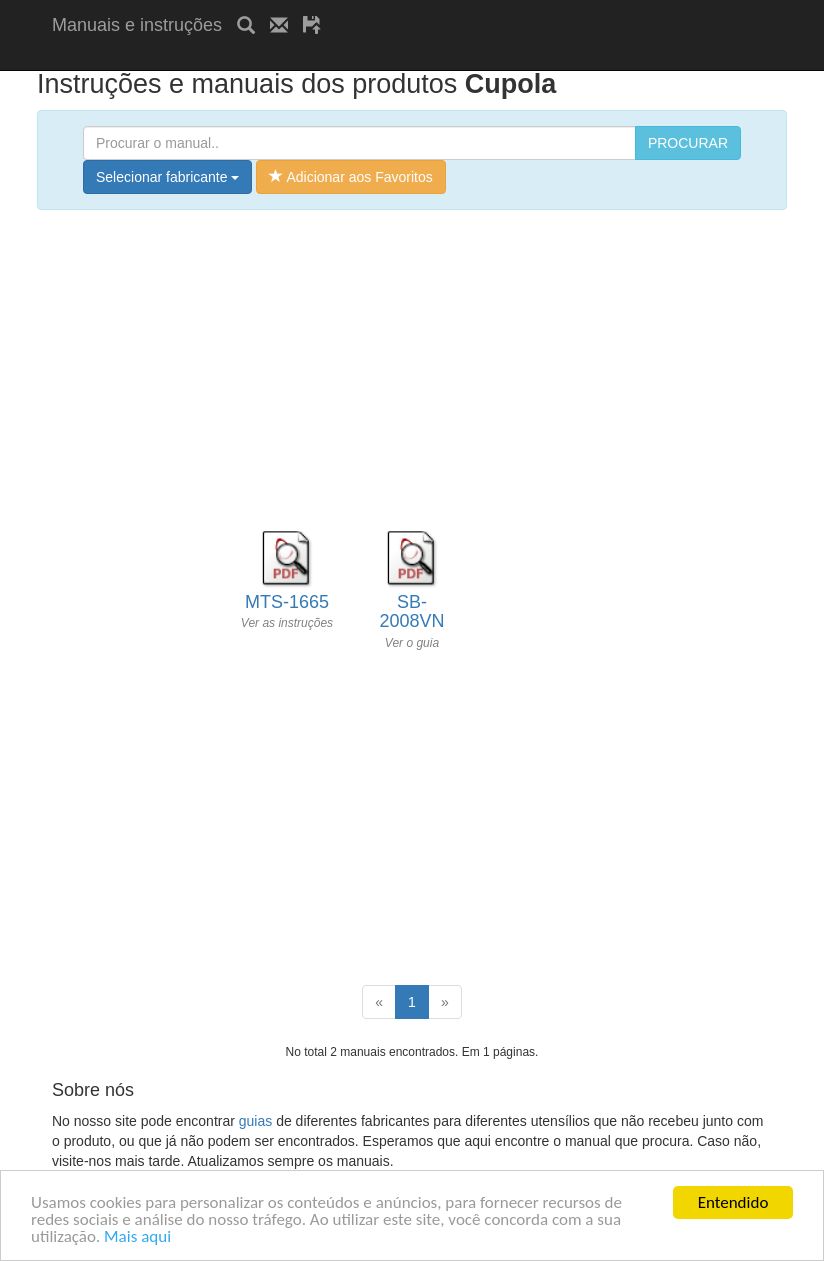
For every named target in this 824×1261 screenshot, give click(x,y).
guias (255, 1121)
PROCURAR (688, 143)
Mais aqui (137, 1240)
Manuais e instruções (137, 25)
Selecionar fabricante (167, 177)
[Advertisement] (286, 57)
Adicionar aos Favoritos (350, 177)
